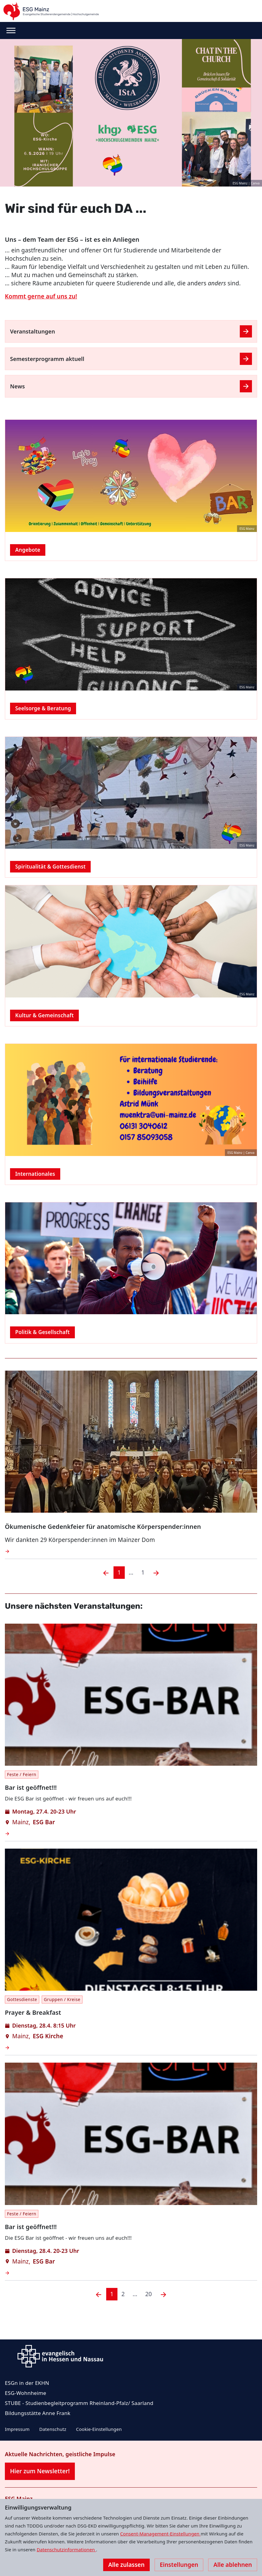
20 (148, 2294)
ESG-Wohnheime (25, 2392)
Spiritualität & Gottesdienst (50, 866)
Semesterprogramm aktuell (47, 358)
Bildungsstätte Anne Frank (37, 2413)
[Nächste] (163, 2294)
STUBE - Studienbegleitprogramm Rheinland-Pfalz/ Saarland (79, 2403)
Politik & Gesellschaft (42, 1332)
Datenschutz (52, 2429)
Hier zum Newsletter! (40, 2471)
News (17, 386)
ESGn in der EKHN (27, 2382)
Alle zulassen (126, 2565)
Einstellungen (179, 2565)
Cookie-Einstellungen (99, 2429)
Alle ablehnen (232, 2565)
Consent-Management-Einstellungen (160, 2534)
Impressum (17, 2429)
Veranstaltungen (32, 331)
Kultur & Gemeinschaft (44, 1015)
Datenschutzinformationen (66, 2549)
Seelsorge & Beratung (43, 708)
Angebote (27, 549)
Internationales (35, 1173)
